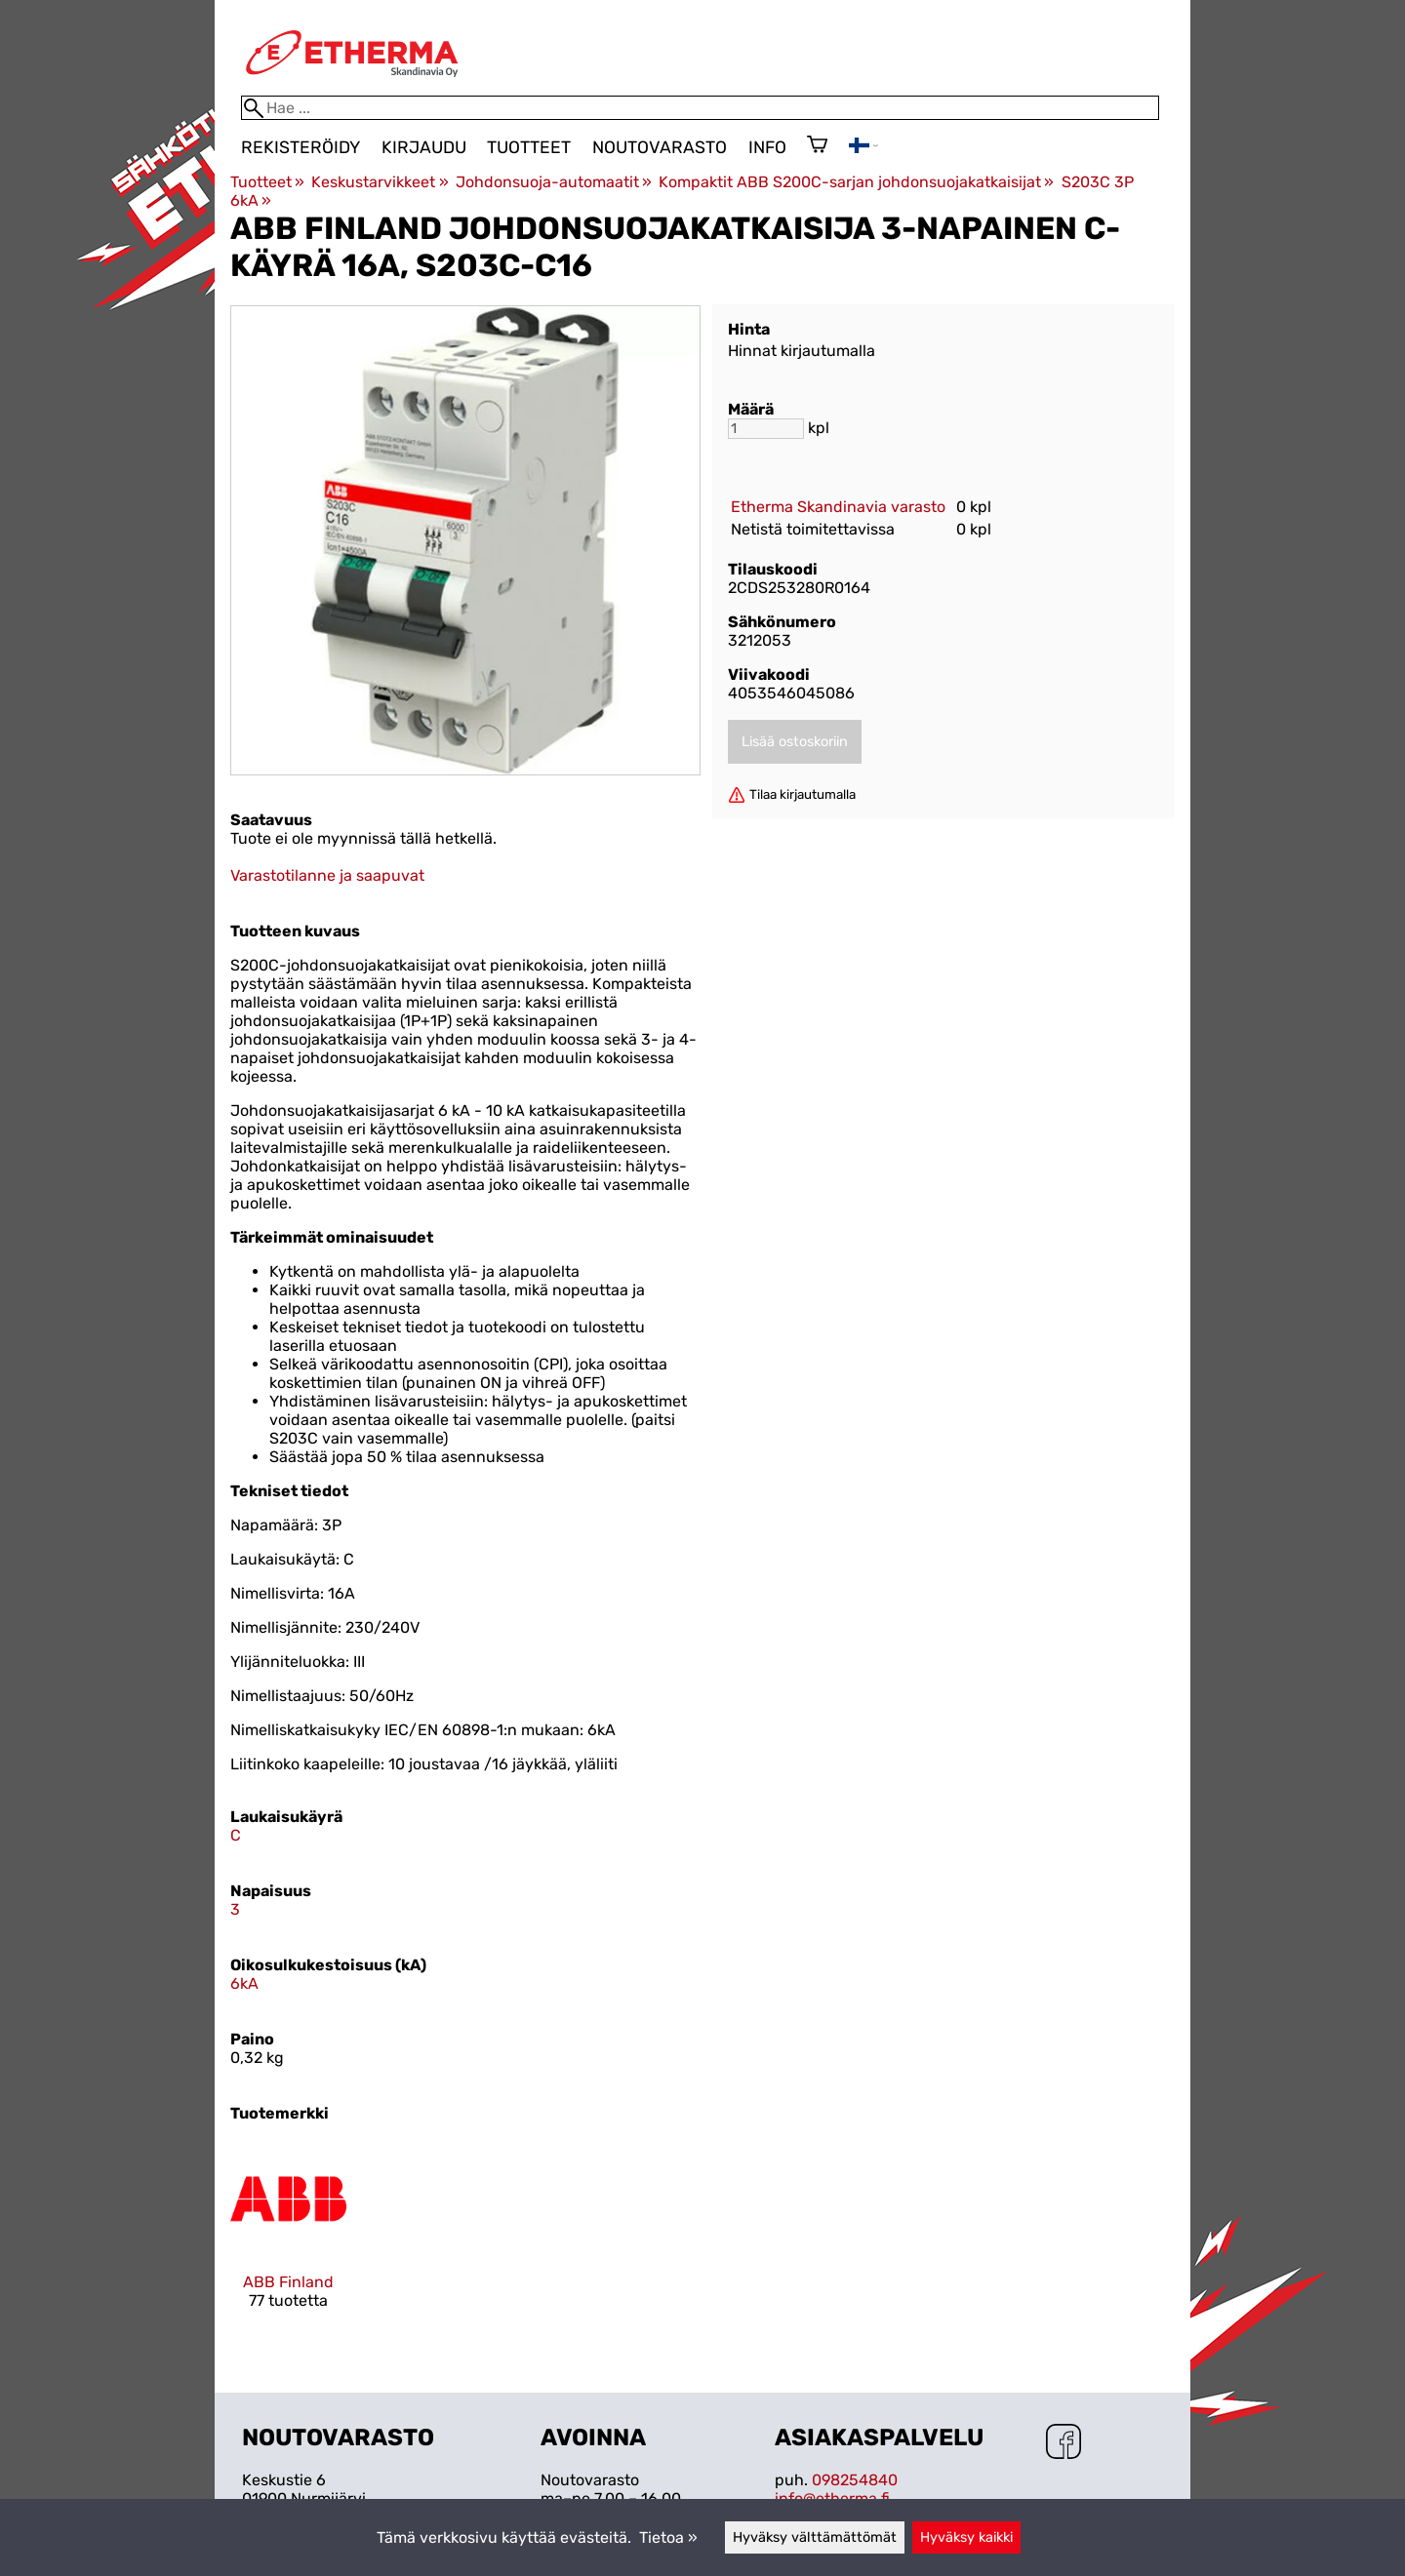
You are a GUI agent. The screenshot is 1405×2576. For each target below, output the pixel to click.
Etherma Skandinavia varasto (838, 506)
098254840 (855, 2480)
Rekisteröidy (300, 147)
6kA (244, 1983)
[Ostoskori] (817, 146)
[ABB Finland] (288, 2242)
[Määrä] (766, 428)
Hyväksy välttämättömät (815, 2537)
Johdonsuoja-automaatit (554, 182)
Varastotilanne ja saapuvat (327, 875)
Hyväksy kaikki (966, 2537)
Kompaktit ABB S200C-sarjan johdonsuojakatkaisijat (856, 182)
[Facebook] (1063, 2443)
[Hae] (700, 108)
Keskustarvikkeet (379, 182)
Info (767, 147)
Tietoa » (668, 2537)
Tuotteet (529, 147)
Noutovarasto (659, 147)
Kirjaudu (423, 147)
